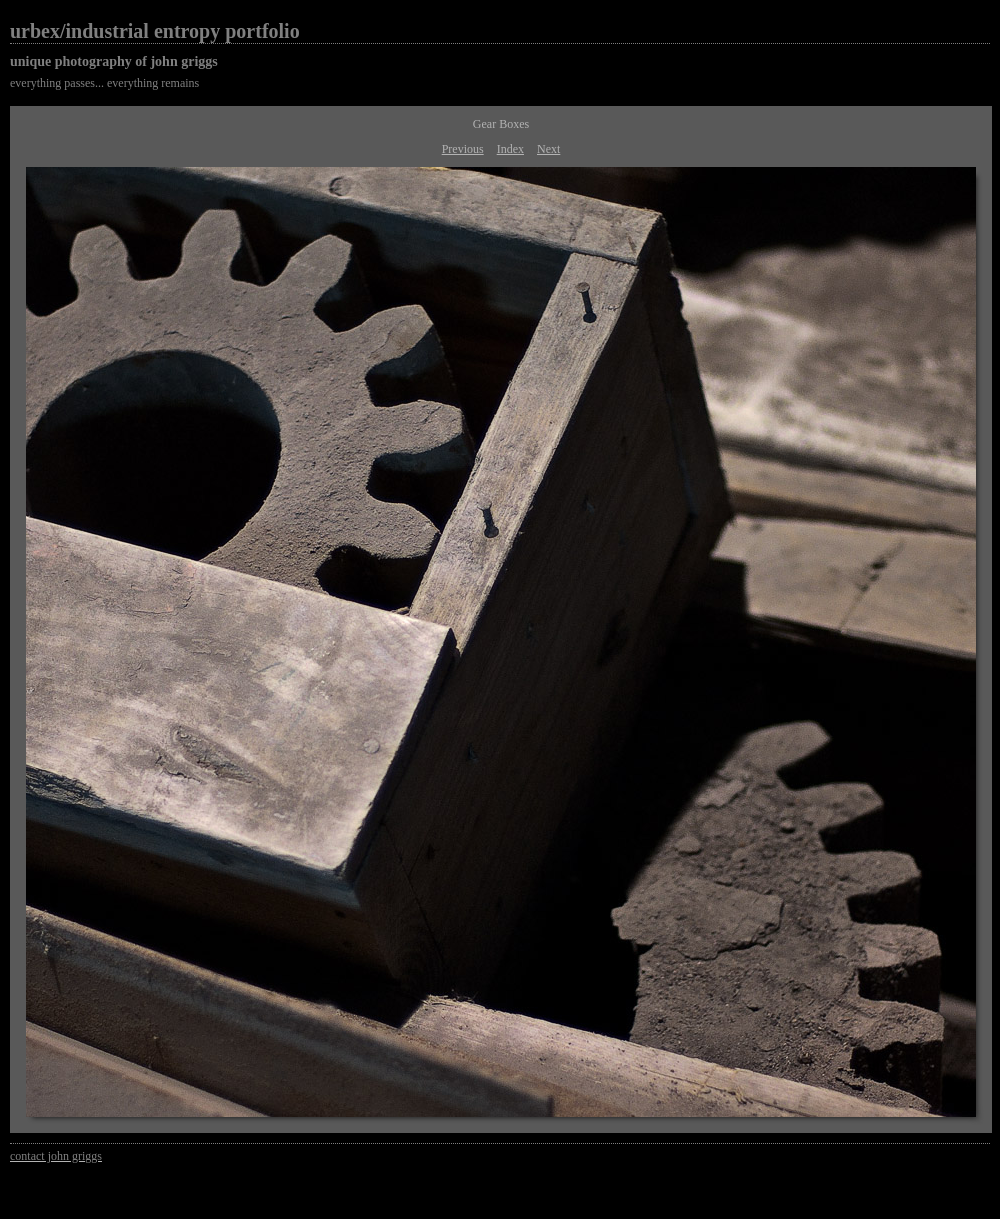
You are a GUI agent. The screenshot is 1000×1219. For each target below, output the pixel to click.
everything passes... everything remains (104, 83)
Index (510, 149)
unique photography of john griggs (114, 61)
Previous (463, 149)
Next (548, 149)
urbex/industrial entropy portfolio (155, 31)
